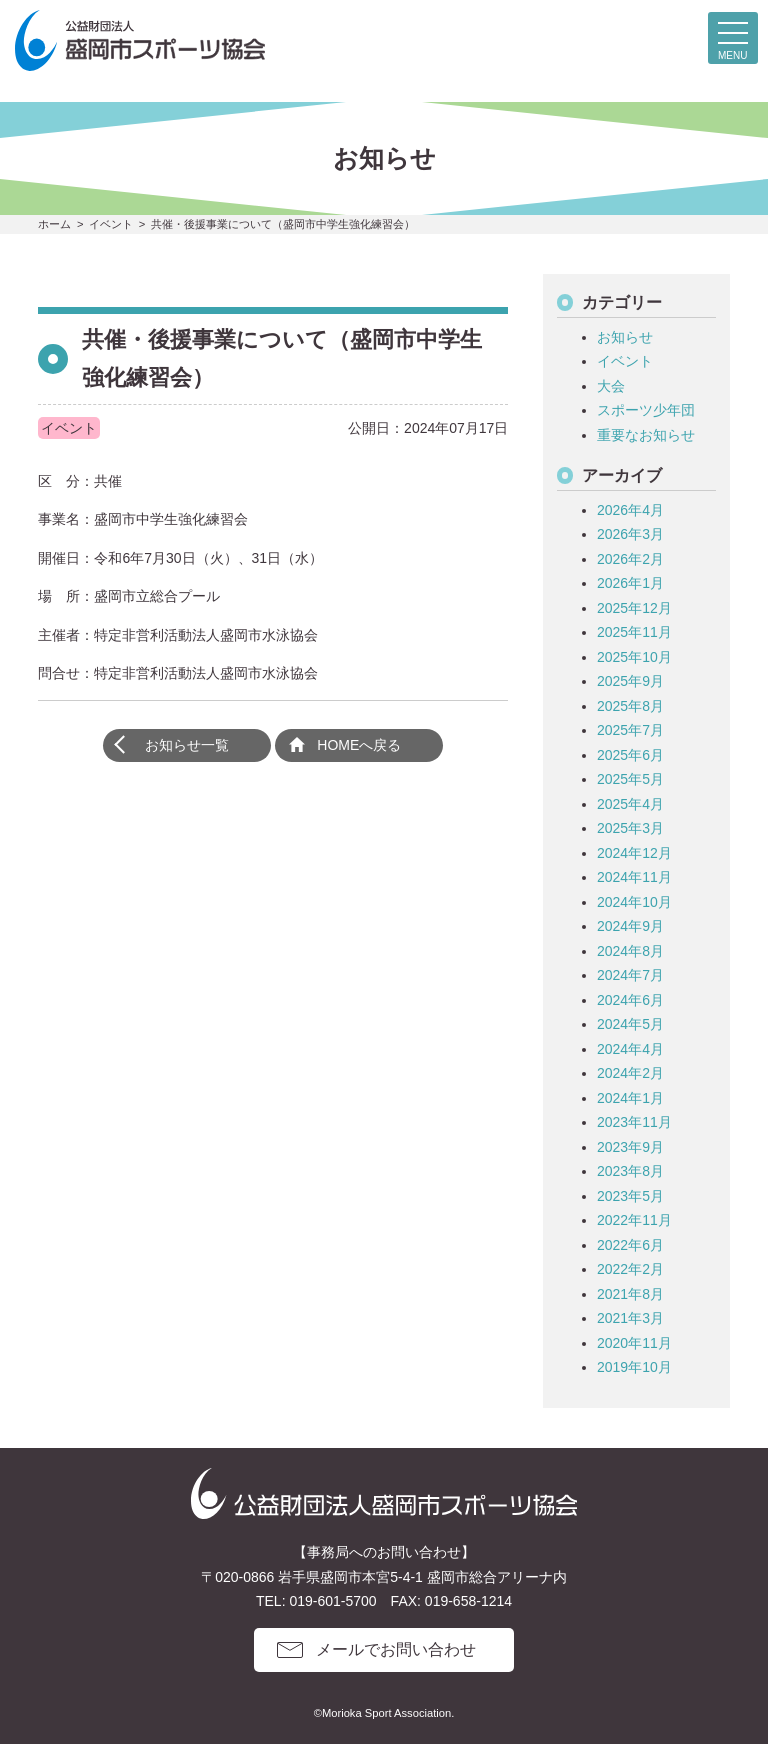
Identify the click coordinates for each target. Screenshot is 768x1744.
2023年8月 (630, 1171)
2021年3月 (630, 1318)
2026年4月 (630, 510)
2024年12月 (634, 853)
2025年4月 (630, 804)
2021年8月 (630, 1294)
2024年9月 (630, 926)
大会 (611, 386)
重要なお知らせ (646, 435)
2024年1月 (630, 1098)
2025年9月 (630, 681)
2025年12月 (634, 608)
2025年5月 (630, 779)
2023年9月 (630, 1147)
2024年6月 (630, 1000)
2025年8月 (630, 706)
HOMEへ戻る (359, 745)
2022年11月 (634, 1220)
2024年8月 (630, 951)
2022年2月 (630, 1269)
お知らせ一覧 (187, 745)
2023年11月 (634, 1122)
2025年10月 (634, 657)
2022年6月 (630, 1245)
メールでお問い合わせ (396, 1649)
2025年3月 (630, 828)
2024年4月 (630, 1049)
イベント (625, 361)
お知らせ (625, 337)
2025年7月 (630, 730)
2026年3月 (630, 534)
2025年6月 (630, 755)
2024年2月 (630, 1073)
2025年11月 (634, 632)
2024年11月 (634, 877)
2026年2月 (630, 559)
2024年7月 (630, 975)
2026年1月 (630, 583)
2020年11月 (634, 1343)
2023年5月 (630, 1196)
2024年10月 (634, 902)
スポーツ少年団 (646, 410)
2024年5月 (630, 1024)
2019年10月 (634, 1367)
